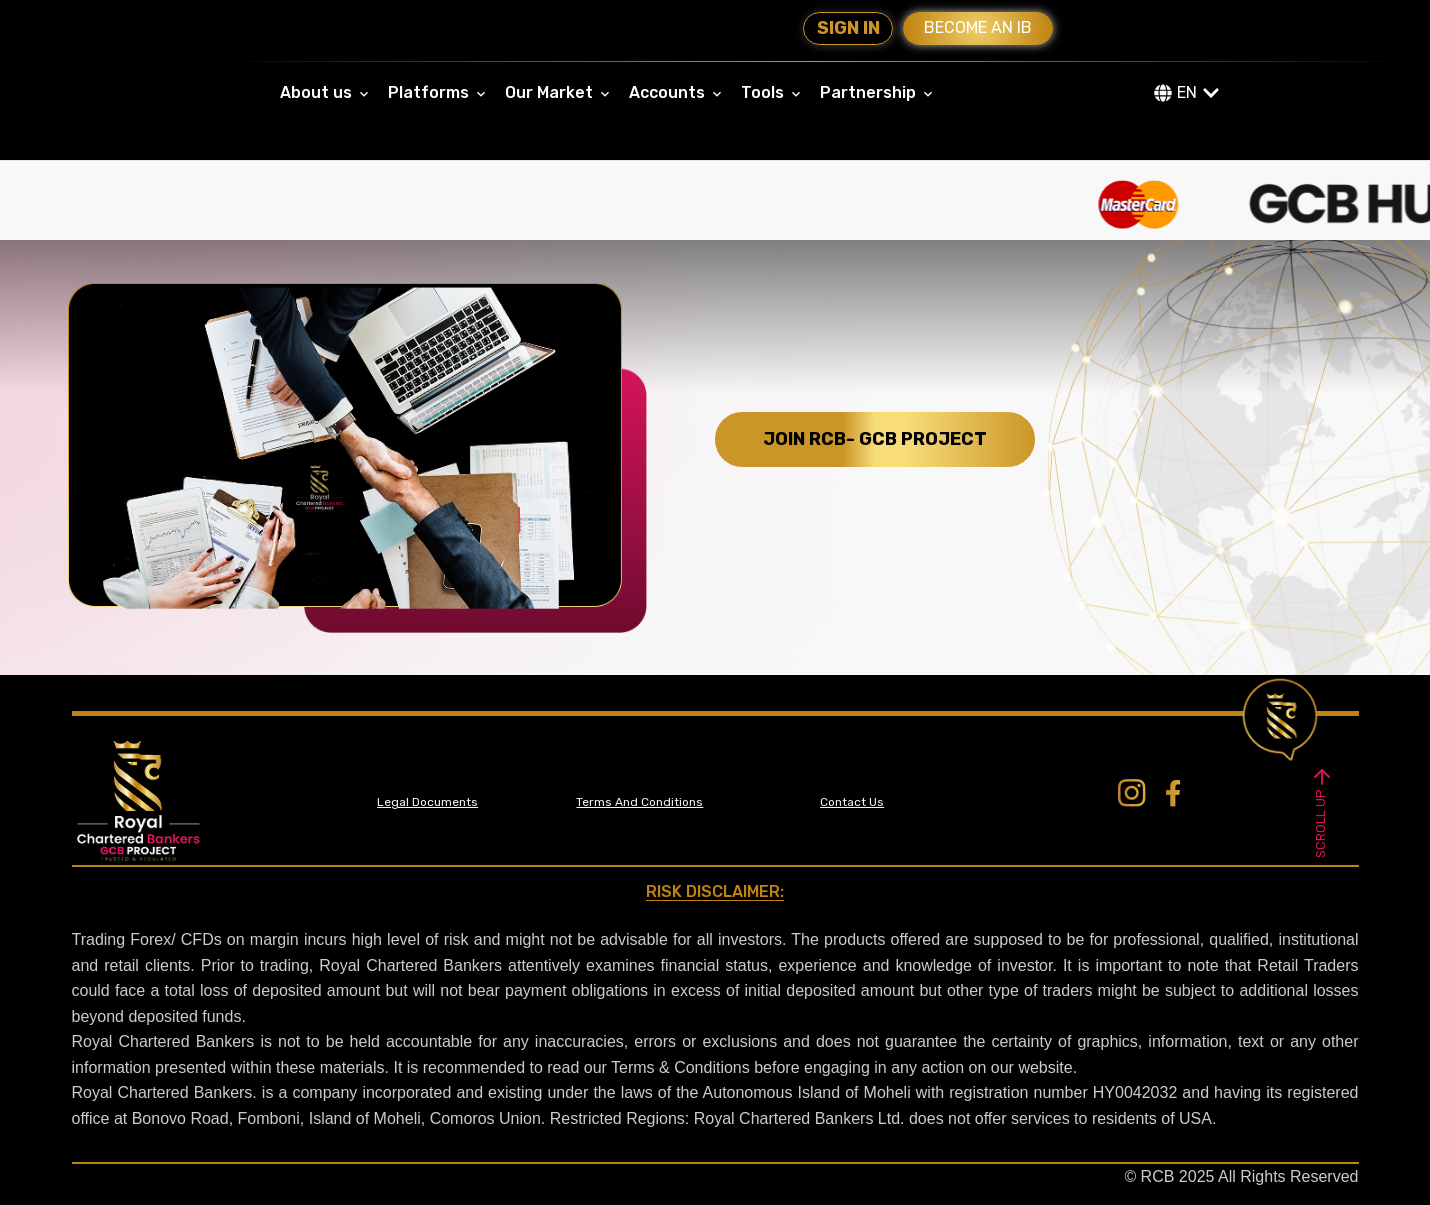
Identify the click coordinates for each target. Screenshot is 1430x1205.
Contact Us (852, 802)
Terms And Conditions (639, 802)
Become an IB (978, 27)
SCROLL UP (1322, 810)
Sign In (848, 28)
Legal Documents (427, 802)
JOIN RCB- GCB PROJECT (875, 439)
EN (1187, 92)
